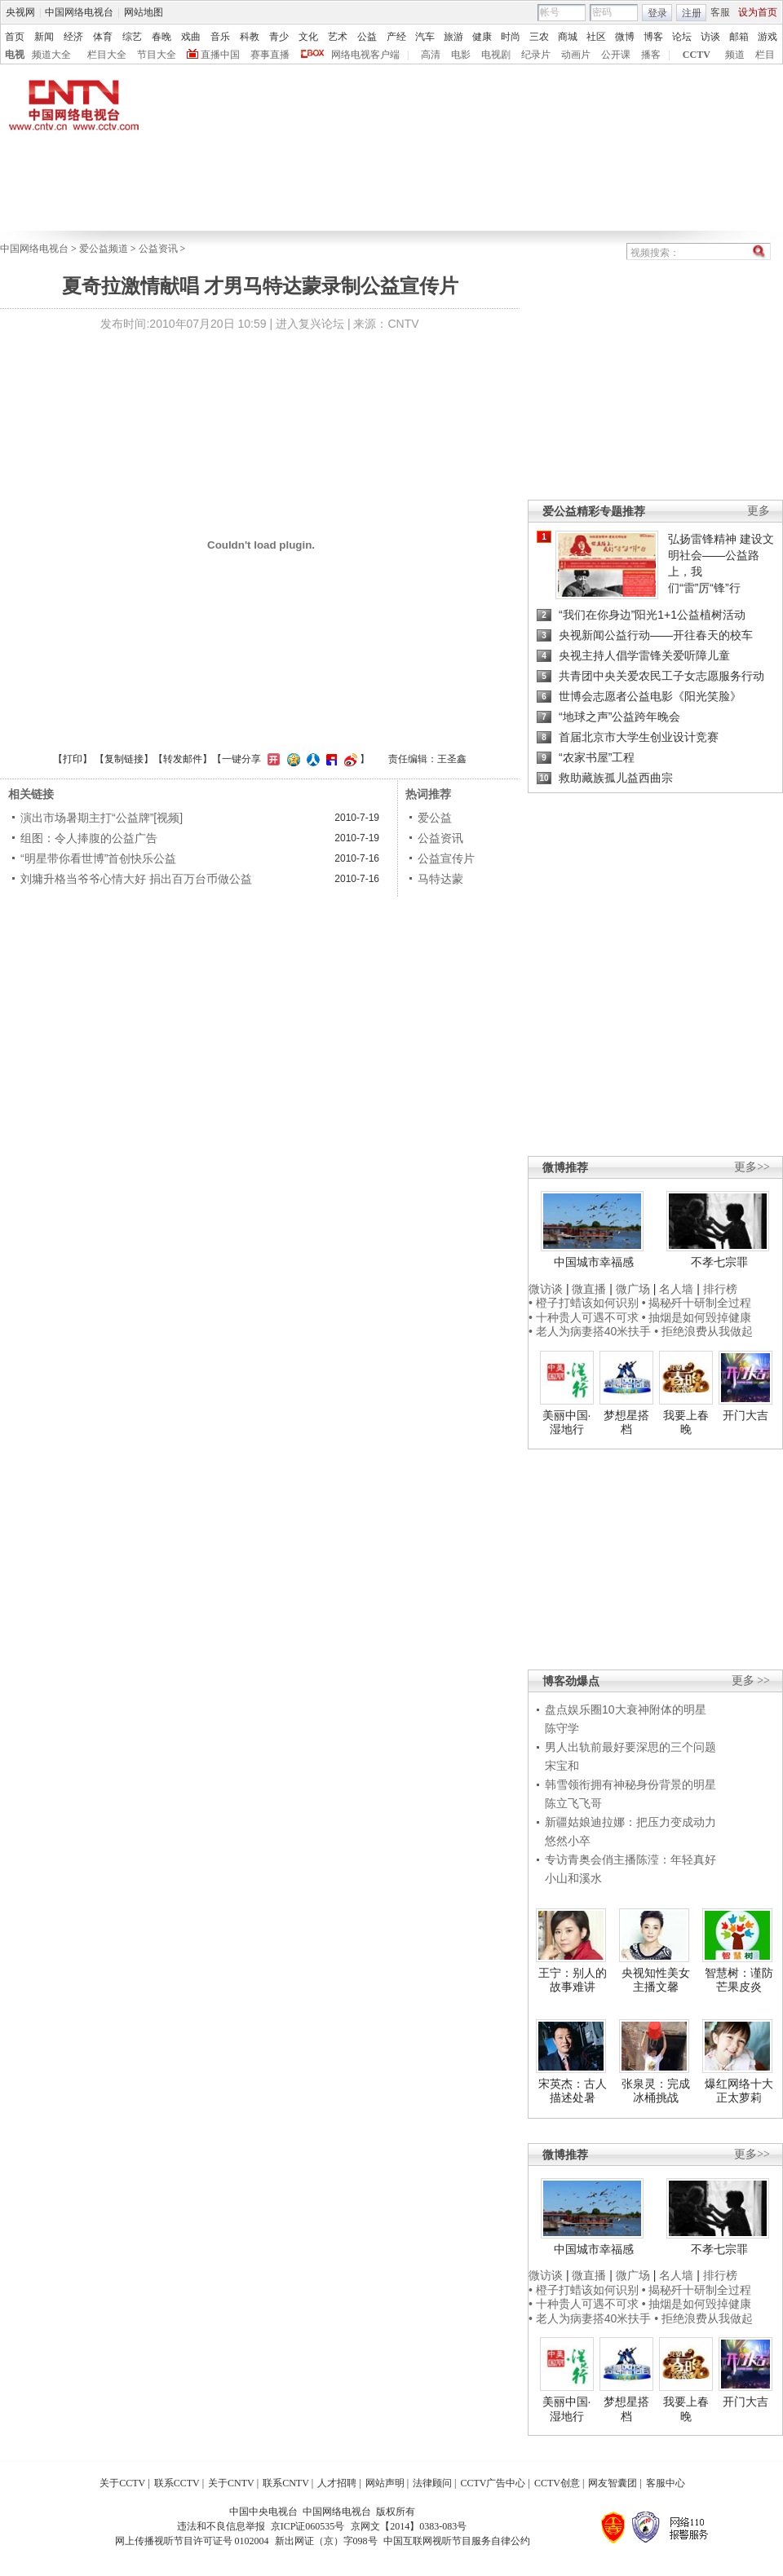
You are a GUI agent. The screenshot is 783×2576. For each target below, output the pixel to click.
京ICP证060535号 (308, 2526)
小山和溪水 (573, 1878)
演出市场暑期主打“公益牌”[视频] (101, 817)
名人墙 (676, 1288)
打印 (72, 759)
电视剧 (496, 54)
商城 (567, 36)
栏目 (765, 54)
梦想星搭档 (626, 1422)
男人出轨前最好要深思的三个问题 (630, 1746)
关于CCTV (122, 2483)
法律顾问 (432, 2483)
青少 (279, 36)
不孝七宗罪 (719, 1261)
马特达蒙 (440, 878)
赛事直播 (270, 54)
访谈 (710, 36)
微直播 (589, 1288)
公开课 (615, 54)
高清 (430, 54)
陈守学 (562, 1728)
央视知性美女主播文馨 (656, 1980)
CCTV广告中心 (492, 2483)
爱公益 (435, 817)
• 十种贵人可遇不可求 (585, 1317)
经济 (73, 36)
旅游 (453, 36)
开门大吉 (745, 1415)
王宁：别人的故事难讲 (572, 1980)
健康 (482, 36)
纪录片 (536, 54)
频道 (735, 54)
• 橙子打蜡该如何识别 (584, 1302)
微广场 (633, 1288)
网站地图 (143, 12)
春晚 (161, 36)
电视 (14, 54)
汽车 (425, 36)
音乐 (220, 36)
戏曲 (191, 36)
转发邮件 (182, 759)
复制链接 (124, 759)
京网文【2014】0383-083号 (409, 2526)
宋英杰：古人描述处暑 (572, 2091)
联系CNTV (286, 2483)
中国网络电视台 (79, 12)
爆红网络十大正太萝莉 (739, 2091)
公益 (367, 36)
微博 (625, 36)
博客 (653, 36)
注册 (691, 13)
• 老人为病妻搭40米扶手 (590, 1331)
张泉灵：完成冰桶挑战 (656, 2091)
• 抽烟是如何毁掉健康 (697, 1317)
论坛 (682, 36)
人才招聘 (336, 2483)
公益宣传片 (446, 858)
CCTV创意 (557, 2483)
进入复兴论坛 (310, 323)
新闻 (44, 36)
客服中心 (665, 2483)
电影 (461, 54)
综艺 (132, 36)
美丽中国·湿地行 (566, 1422)
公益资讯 (158, 248)
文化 (308, 36)
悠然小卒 (568, 1840)
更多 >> (751, 1680)
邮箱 (739, 36)
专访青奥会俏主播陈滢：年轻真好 (630, 1859)
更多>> (752, 1167)
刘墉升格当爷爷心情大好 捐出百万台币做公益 (136, 878)
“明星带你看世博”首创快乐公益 (98, 858)
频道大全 (51, 54)
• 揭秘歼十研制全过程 (697, 1302)
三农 (539, 36)
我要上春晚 (686, 1422)
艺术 (337, 36)
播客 (651, 54)
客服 (720, 12)
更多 (758, 511)
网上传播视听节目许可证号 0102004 (192, 2541)
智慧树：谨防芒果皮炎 (739, 1980)
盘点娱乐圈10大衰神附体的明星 (625, 1709)
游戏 (767, 36)
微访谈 (546, 1288)
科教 (249, 36)
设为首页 (757, 12)
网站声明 (385, 2483)
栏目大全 (106, 54)
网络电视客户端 (365, 54)
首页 (14, 36)
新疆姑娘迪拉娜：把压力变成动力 (630, 1821)
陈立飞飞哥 (573, 1803)
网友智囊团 (612, 2483)
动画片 (576, 54)
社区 (596, 36)
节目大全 (156, 54)
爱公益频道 (103, 248)
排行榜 (720, 1288)
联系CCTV (177, 2483)
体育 (103, 36)
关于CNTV (231, 2483)
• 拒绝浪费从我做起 (703, 1331)
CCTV (696, 54)
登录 (657, 13)
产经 (396, 36)
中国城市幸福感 (594, 1261)
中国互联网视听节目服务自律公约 (456, 2541)
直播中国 (220, 54)
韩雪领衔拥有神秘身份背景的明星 (630, 1784)
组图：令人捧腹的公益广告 (88, 838)
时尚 (510, 36)
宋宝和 (562, 1765)
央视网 (20, 12)
